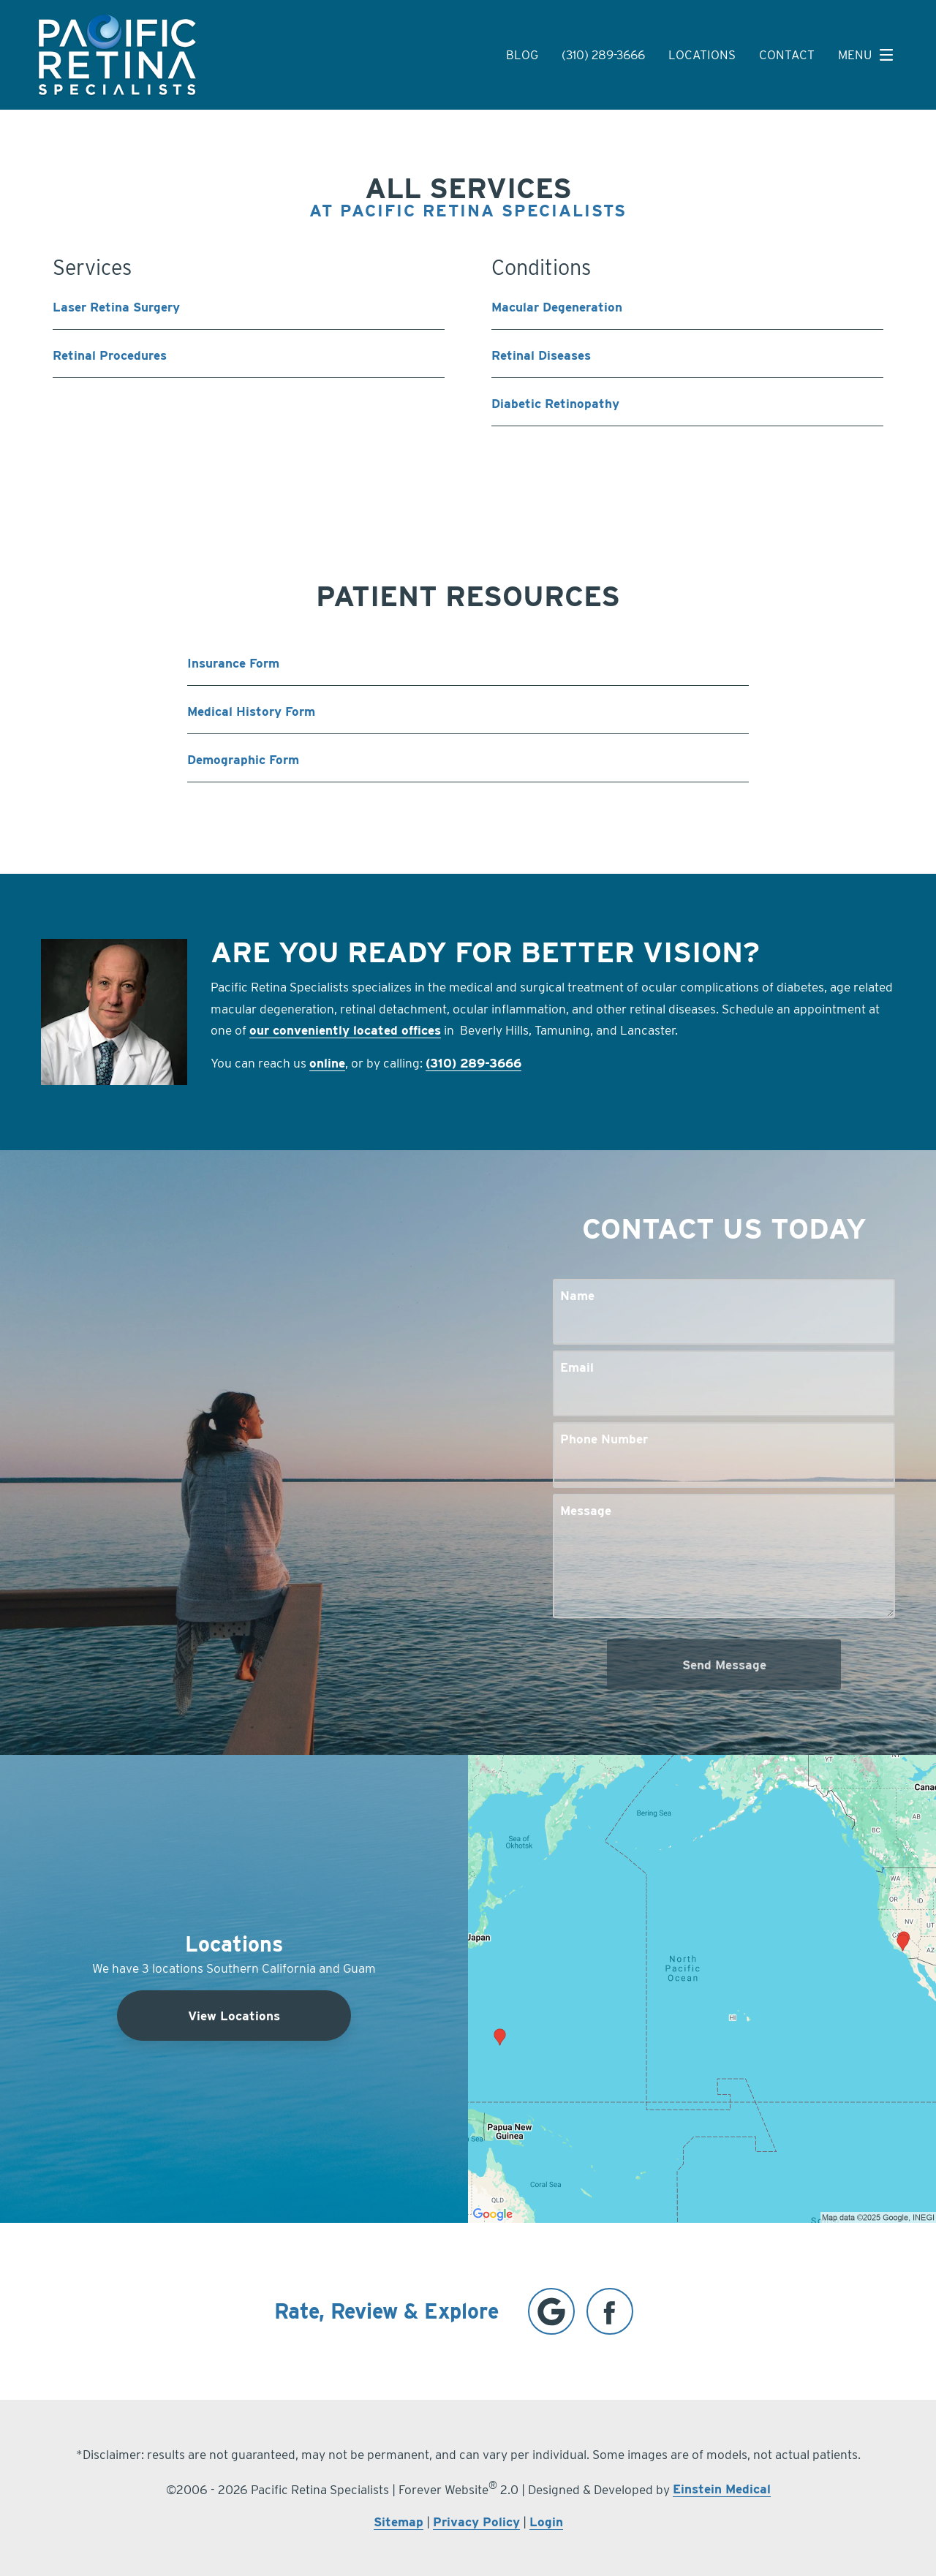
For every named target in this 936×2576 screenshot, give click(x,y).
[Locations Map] (702, 1987)
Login (546, 2521)
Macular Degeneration (556, 306)
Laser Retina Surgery (116, 306)
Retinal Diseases (541, 355)
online (327, 1062)
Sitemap (398, 2521)
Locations (702, 55)
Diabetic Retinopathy (555, 403)
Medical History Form (251, 711)
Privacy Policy (476, 2521)
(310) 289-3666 (603, 55)
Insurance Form (233, 663)
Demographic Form (243, 759)
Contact (787, 55)
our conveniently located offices (345, 1030)
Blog (522, 55)
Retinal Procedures (110, 355)
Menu (869, 54)
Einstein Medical (722, 2488)
